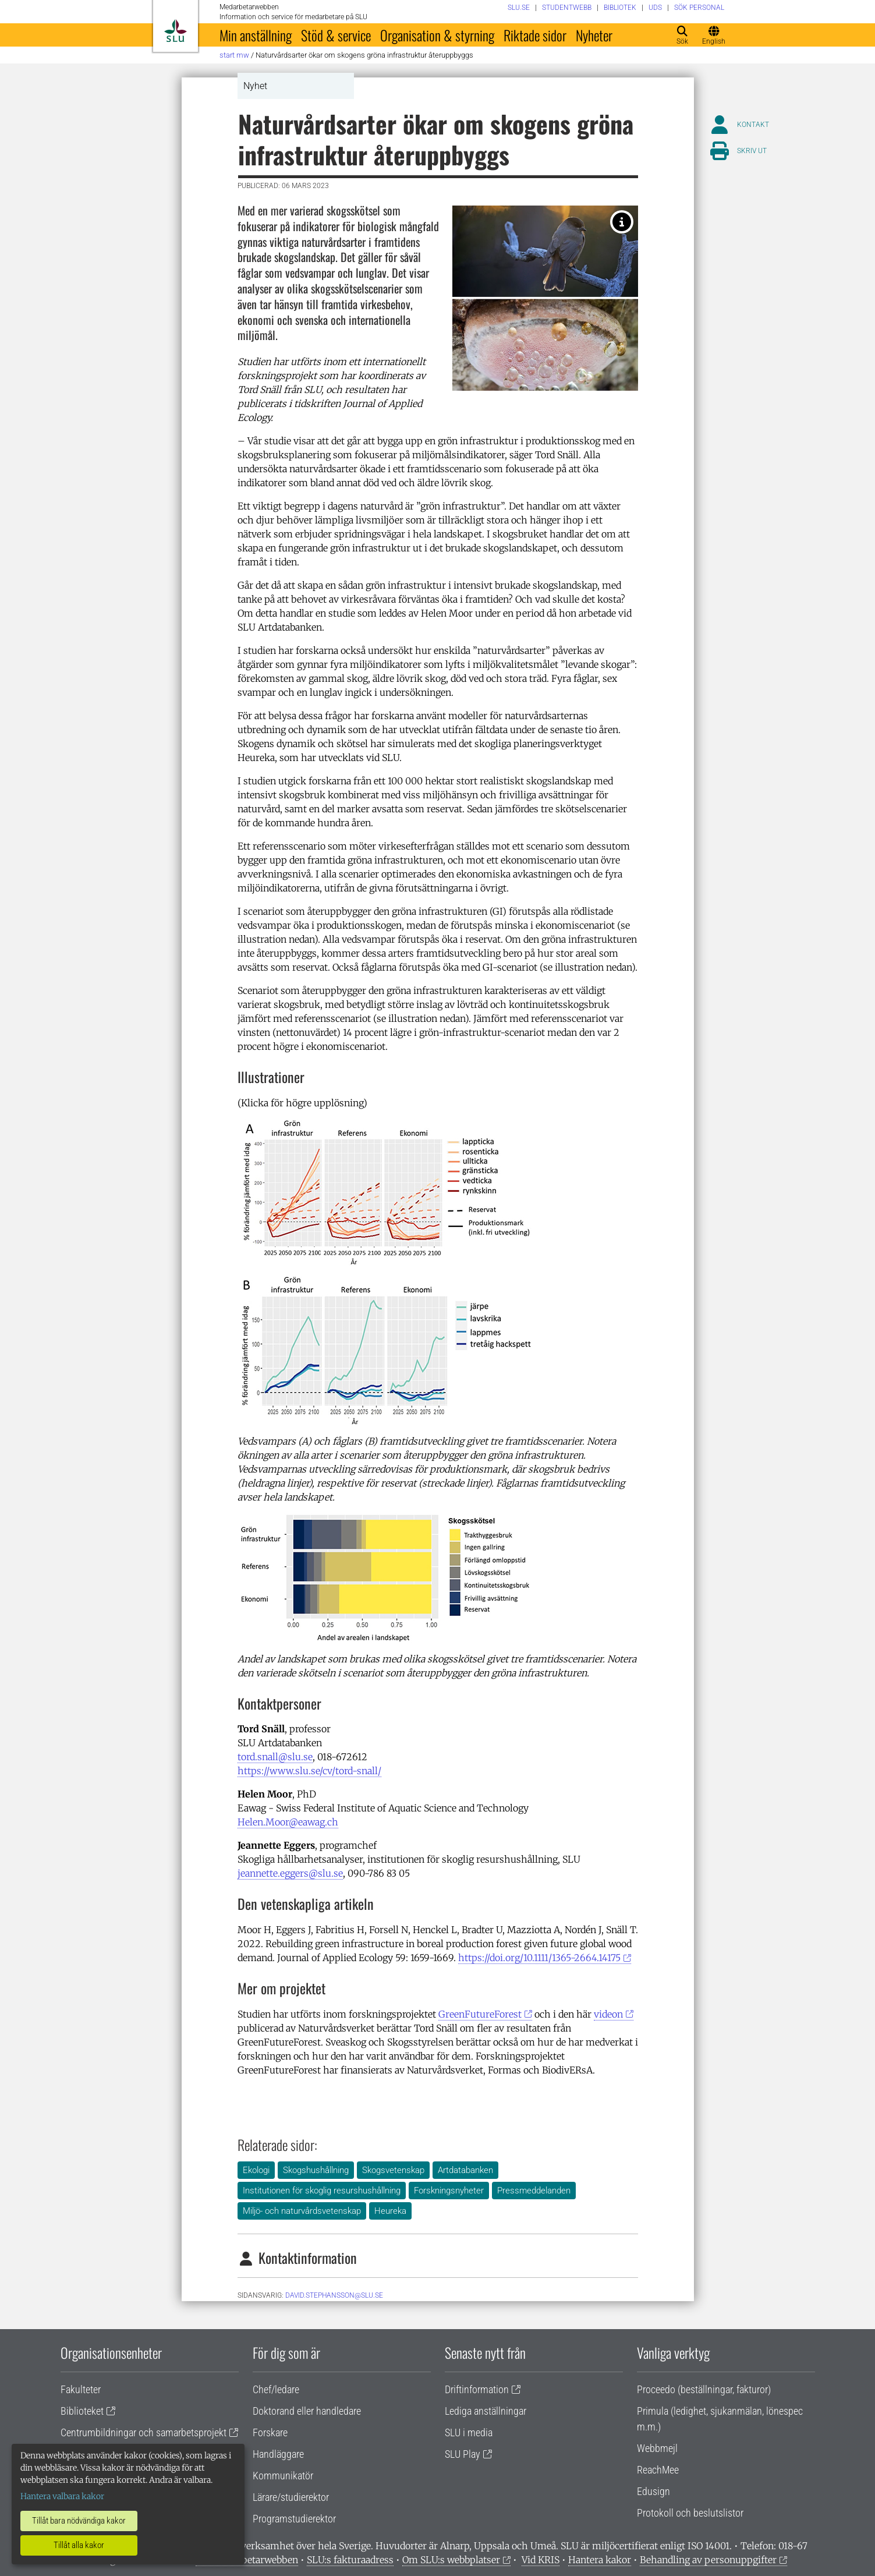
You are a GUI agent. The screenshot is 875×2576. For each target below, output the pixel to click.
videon (608, 2014)
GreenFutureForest (480, 2014)
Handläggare (278, 2454)
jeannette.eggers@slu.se (290, 1873)
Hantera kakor (599, 2560)
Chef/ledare (276, 2389)
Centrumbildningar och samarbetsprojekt (143, 2432)
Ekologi (256, 2170)
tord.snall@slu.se (275, 1757)
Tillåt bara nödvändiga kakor (79, 2520)
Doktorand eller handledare (307, 2411)
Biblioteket (82, 2411)
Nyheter (594, 34)
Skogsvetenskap (393, 2170)
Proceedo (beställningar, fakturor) (704, 2389)
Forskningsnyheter (449, 2190)
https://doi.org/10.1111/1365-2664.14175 (539, 1957)
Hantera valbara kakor (62, 2496)
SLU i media (469, 2432)
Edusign (653, 2491)
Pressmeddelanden (534, 2190)
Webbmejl (657, 2448)
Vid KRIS (540, 2560)
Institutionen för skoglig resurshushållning (322, 2190)
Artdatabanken (465, 2170)
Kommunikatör (283, 2475)
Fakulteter (81, 2389)
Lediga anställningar (485, 2411)
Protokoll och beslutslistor (690, 2513)
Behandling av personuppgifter (708, 2560)
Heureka (390, 2211)
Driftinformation (477, 2389)
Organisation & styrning (437, 34)
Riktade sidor (535, 34)
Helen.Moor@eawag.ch (288, 1822)
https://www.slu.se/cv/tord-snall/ (309, 1771)
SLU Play (462, 2454)
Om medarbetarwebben (247, 2560)
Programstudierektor (294, 2519)
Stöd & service (336, 34)
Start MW (234, 55)
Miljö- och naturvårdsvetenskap (302, 2211)
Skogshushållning (316, 2170)
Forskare (270, 2432)
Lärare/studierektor (291, 2497)
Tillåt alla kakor (79, 2545)
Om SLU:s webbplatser (451, 2560)
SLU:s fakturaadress (350, 2560)
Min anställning (255, 34)
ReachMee (658, 2470)
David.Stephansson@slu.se (334, 2295)
